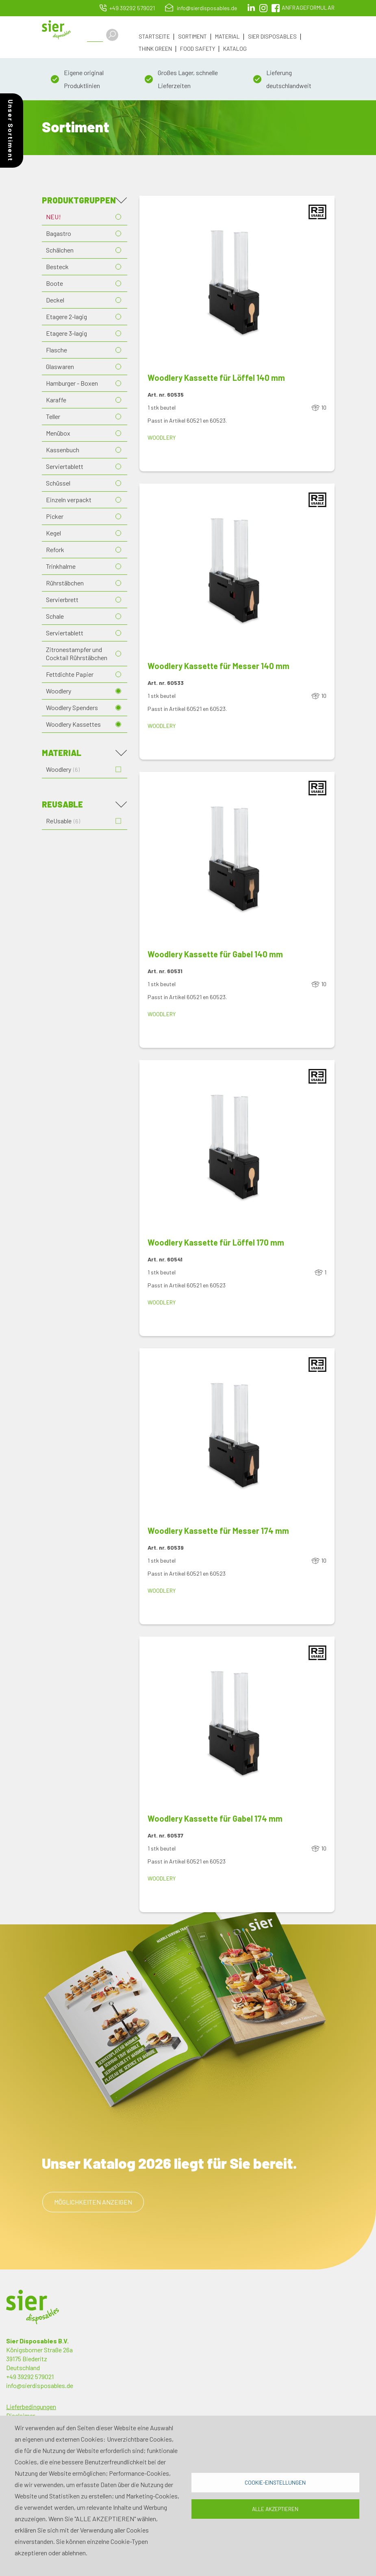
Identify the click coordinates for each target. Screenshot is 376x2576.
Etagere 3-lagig (66, 333)
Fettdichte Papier (69, 674)
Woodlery (58, 691)
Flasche (56, 350)
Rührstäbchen (65, 583)
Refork (55, 549)
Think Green (155, 49)
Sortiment (192, 37)
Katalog (235, 49)
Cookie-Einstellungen (275, 2482)
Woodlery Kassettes (73, 724)
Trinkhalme (61, 566)
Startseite (154, 37)
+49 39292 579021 (132, 7)
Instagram (263, 8)
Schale (55, 616)
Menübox (58, 433)
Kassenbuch (62, 449)
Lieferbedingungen (31, 2406)
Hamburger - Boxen (72, 383)
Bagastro (58, 233)
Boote (54, 283)
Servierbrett (62, 599)
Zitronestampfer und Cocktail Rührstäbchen (76, 653)
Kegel (53, 533)
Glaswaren (60, 366)
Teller (53, 416)
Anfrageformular (308, 7)
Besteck (57, 266)
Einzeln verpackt (68, 499)
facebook (276, 8)
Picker (54, 516)
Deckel (55, 300)
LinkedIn (251, 8)
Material (227, 37)
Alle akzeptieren (275, 2508)
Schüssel (58, 483)
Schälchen (60, 250)
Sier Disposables (272, 37)
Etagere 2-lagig (66, 316)
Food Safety (197, 49)
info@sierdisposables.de (207, 7)
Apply (112, 35)
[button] (237, 283)
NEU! (53, 216)
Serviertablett (64, 466)
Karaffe (56, 400)
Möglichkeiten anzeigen (93, 2202)
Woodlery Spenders (72, 707)
